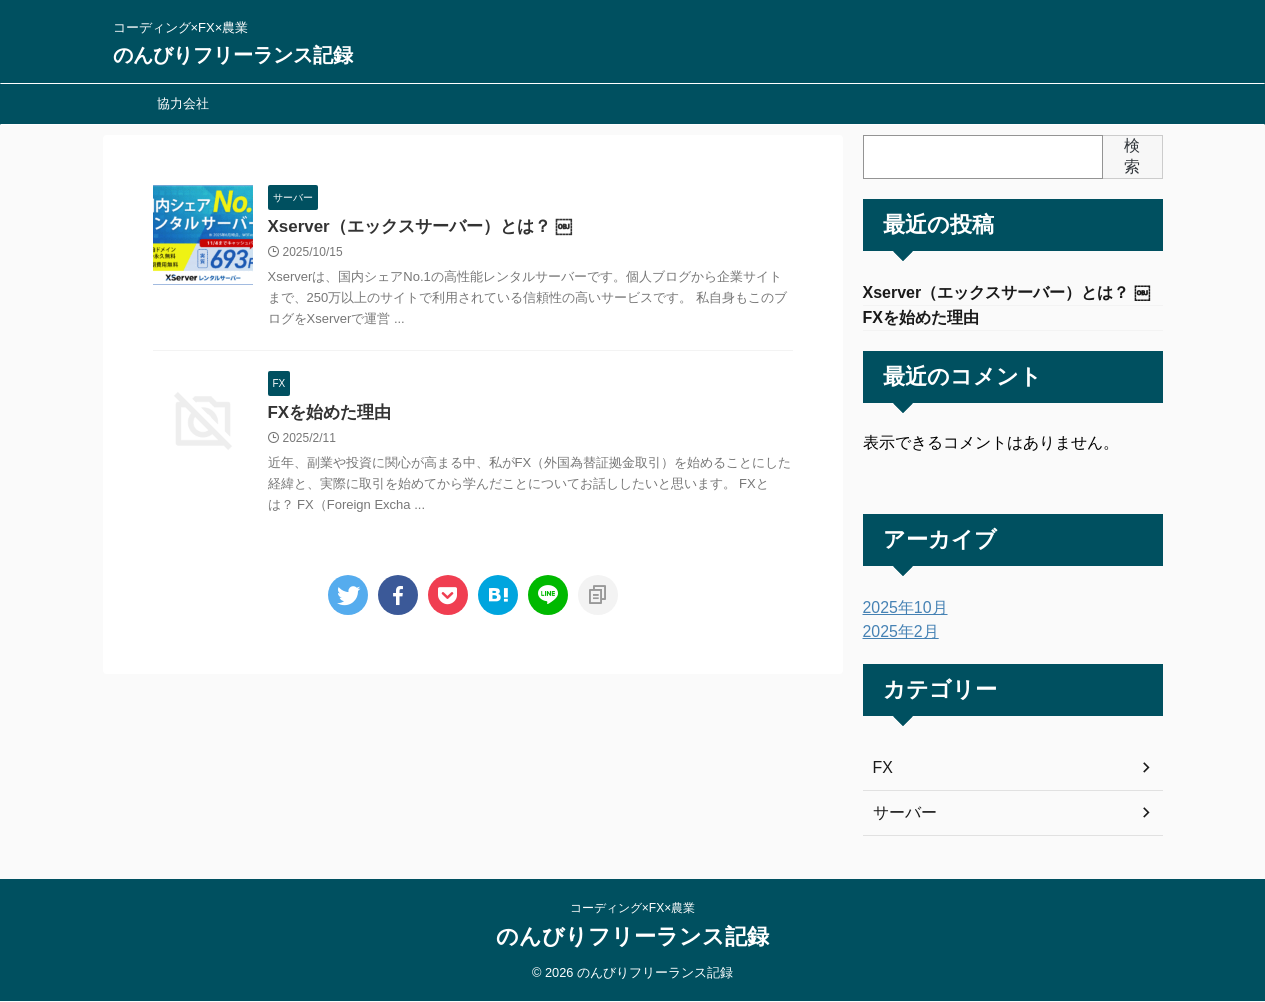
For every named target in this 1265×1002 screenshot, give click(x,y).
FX (882, 772)
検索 (1132, 156)
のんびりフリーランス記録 (233, 55)
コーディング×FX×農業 (632, 909)
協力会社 (183, 103)
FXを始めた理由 (326, 415)
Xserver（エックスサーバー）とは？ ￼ (411, 227)
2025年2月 (896, 636)
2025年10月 (900, 612)
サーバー (901, 817)
